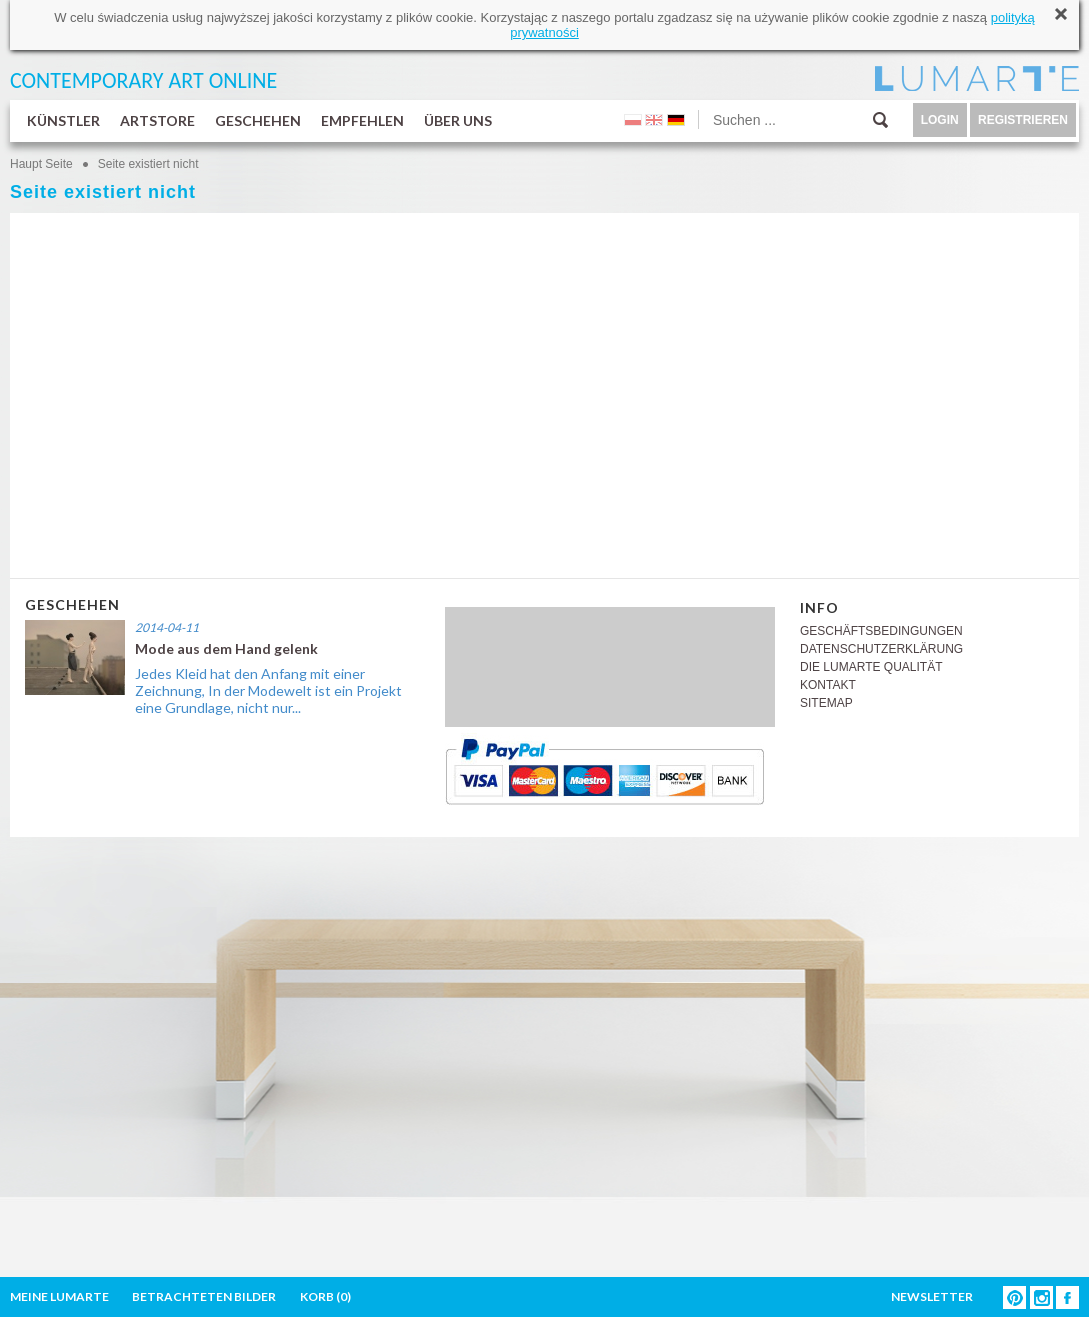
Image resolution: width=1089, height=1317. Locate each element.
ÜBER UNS (458, 120)
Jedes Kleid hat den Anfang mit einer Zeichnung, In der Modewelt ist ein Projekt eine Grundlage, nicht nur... (268, 690)
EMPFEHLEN (362, 120)
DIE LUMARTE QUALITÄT (871, 667)
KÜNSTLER (63, 120)
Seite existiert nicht (148, 164)
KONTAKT (828, 685)
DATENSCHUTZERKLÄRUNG (881, 649)
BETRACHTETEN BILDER (204, 1296)
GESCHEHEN (258, 120)
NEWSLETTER (932, 1296)
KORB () (325, 1296)
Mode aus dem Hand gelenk (226, 648)
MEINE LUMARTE (59, 1296)
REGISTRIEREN (1023, 120)
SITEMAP (826, 703)
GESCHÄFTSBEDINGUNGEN (881, 631)
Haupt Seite (41, 164)
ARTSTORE (157, 120)
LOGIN (940, 120)
